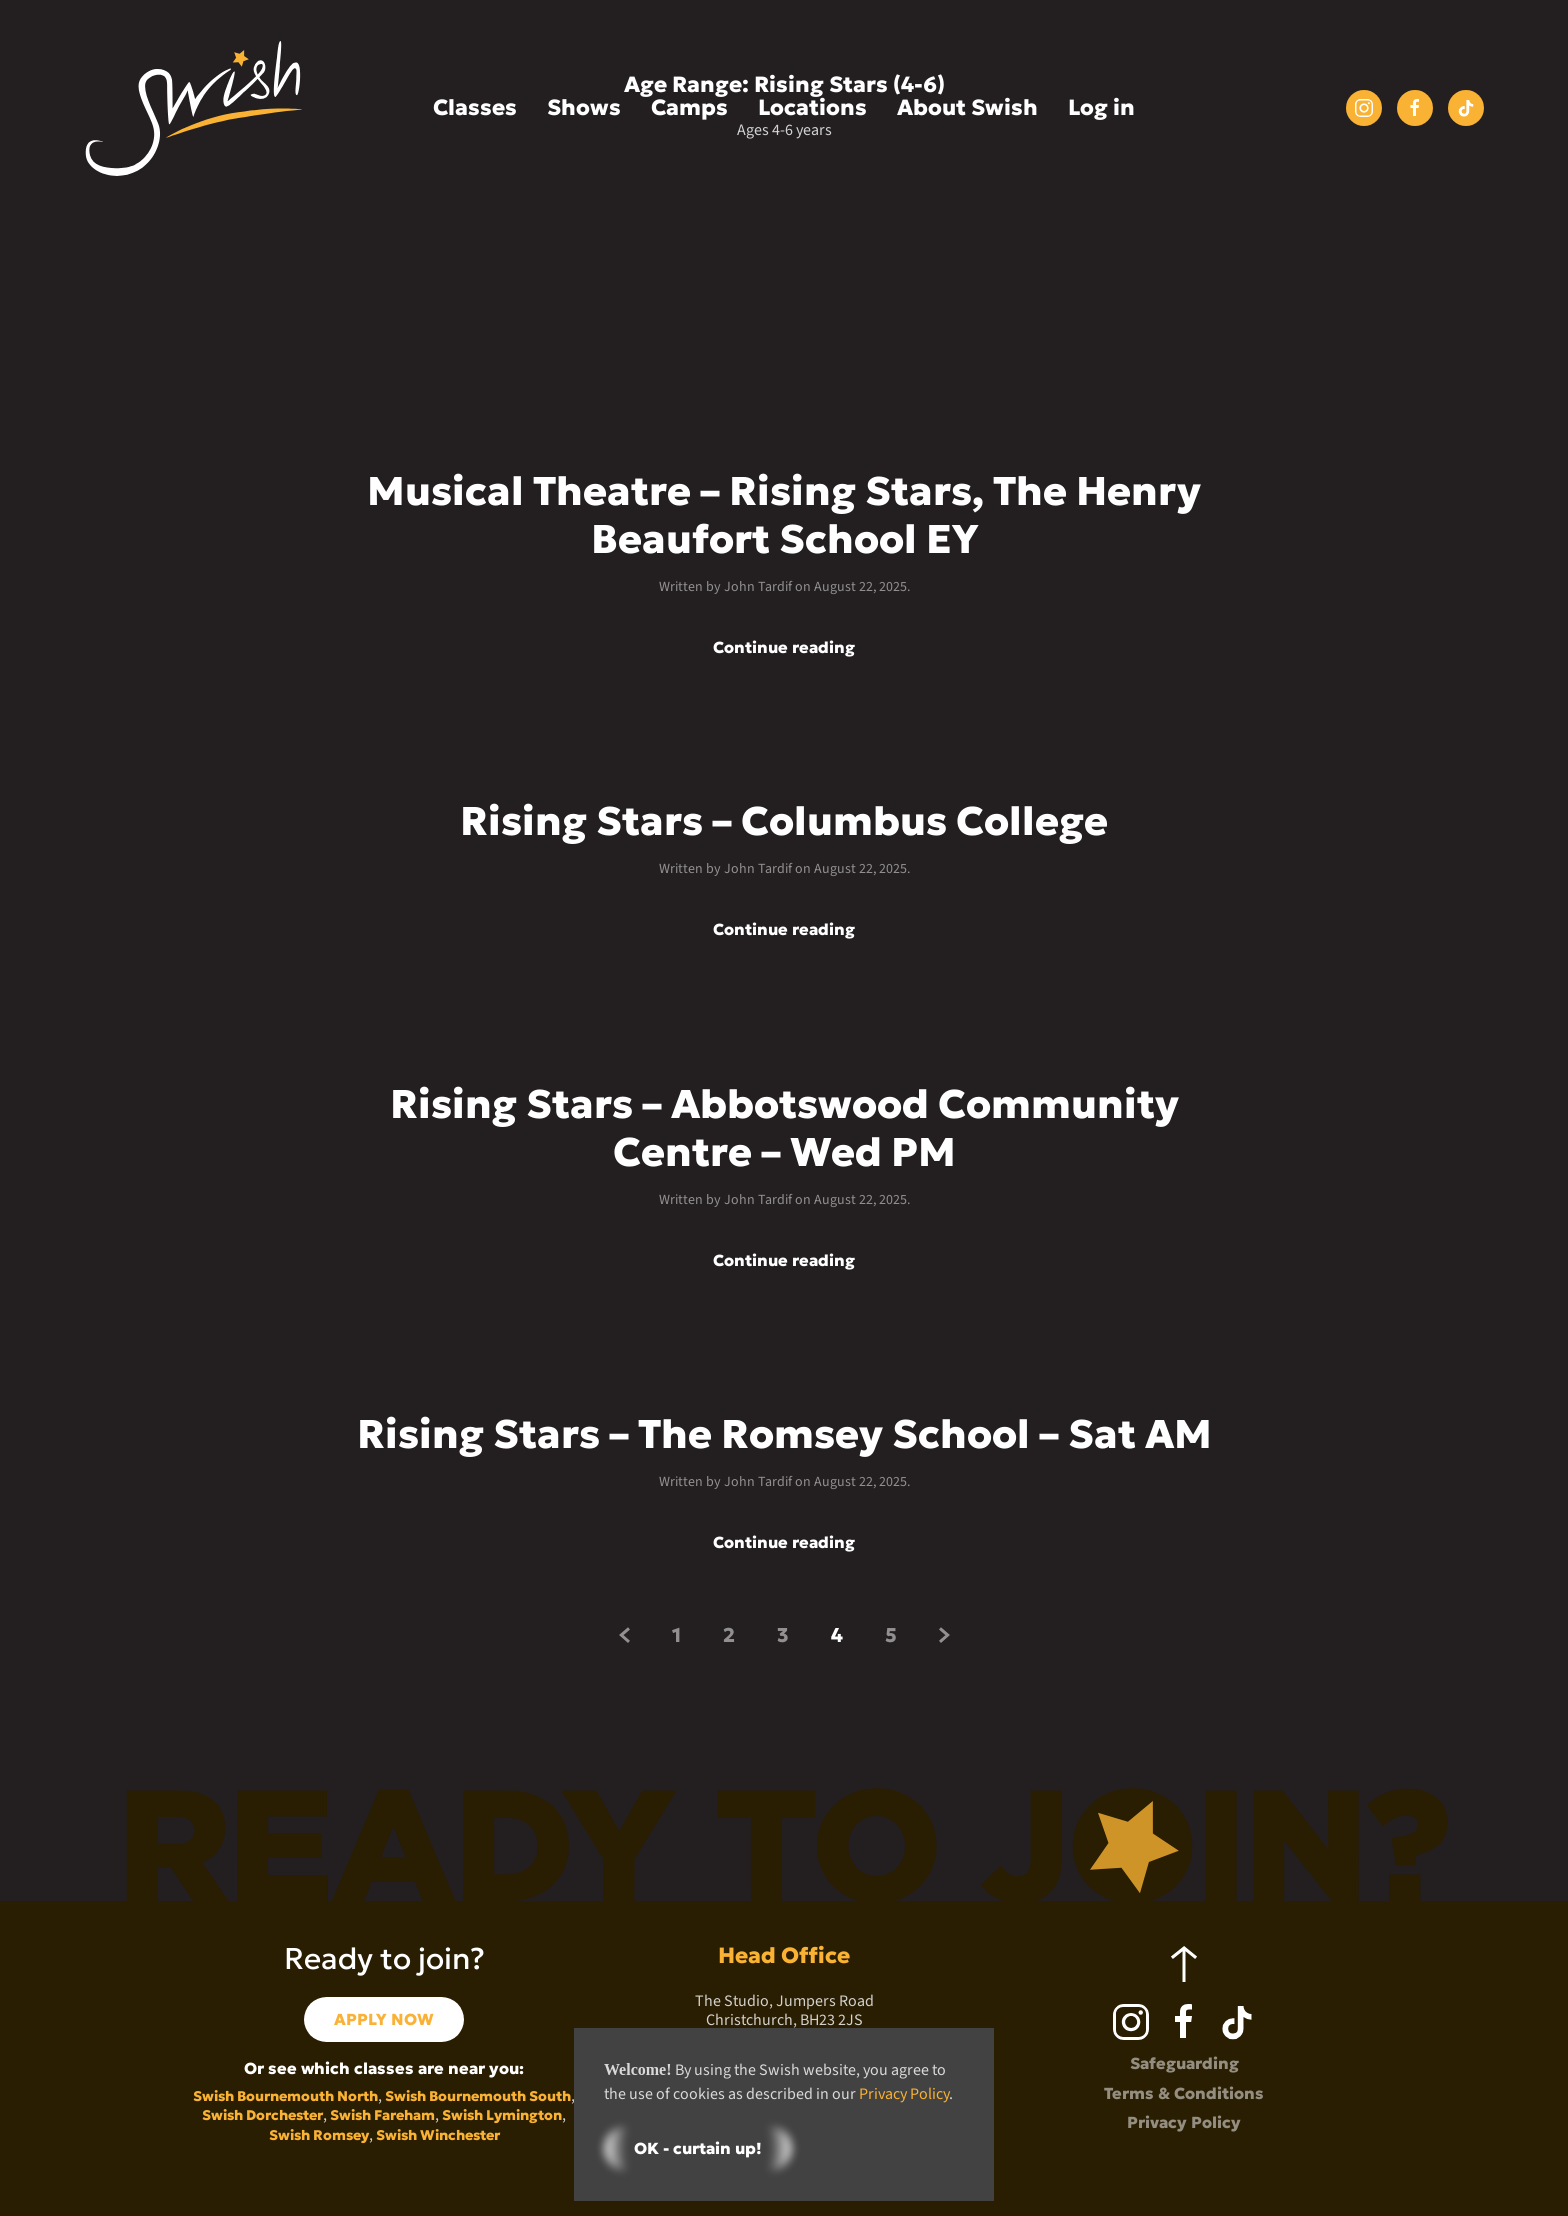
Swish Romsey (319, 2135)
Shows (584, 107)
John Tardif (758, 587)
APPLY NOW (384, 2019)
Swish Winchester (438, 2135)
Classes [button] (475, 107)
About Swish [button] (967, 107)
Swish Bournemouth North (285, 2096)
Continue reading (784, 647)
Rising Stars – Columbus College (784, 821)
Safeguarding (1184, 2063)
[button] (1184, 1964)
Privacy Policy (1184, 2122)
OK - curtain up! (698, 2148)
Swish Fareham (382, 2115)
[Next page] (944, 1634)
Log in (1101, 107)
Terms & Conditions (1184, 2093)
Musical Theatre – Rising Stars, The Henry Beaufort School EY (784, 515)
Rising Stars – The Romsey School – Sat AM (784, 1434)
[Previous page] (624, 1634)
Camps (689, 107)
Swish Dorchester (262, 2115)
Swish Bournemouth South (478, 2096)
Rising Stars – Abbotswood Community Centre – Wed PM (784, 1128)
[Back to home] (194, 108)
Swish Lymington (502, 2115)
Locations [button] (812, 107)
